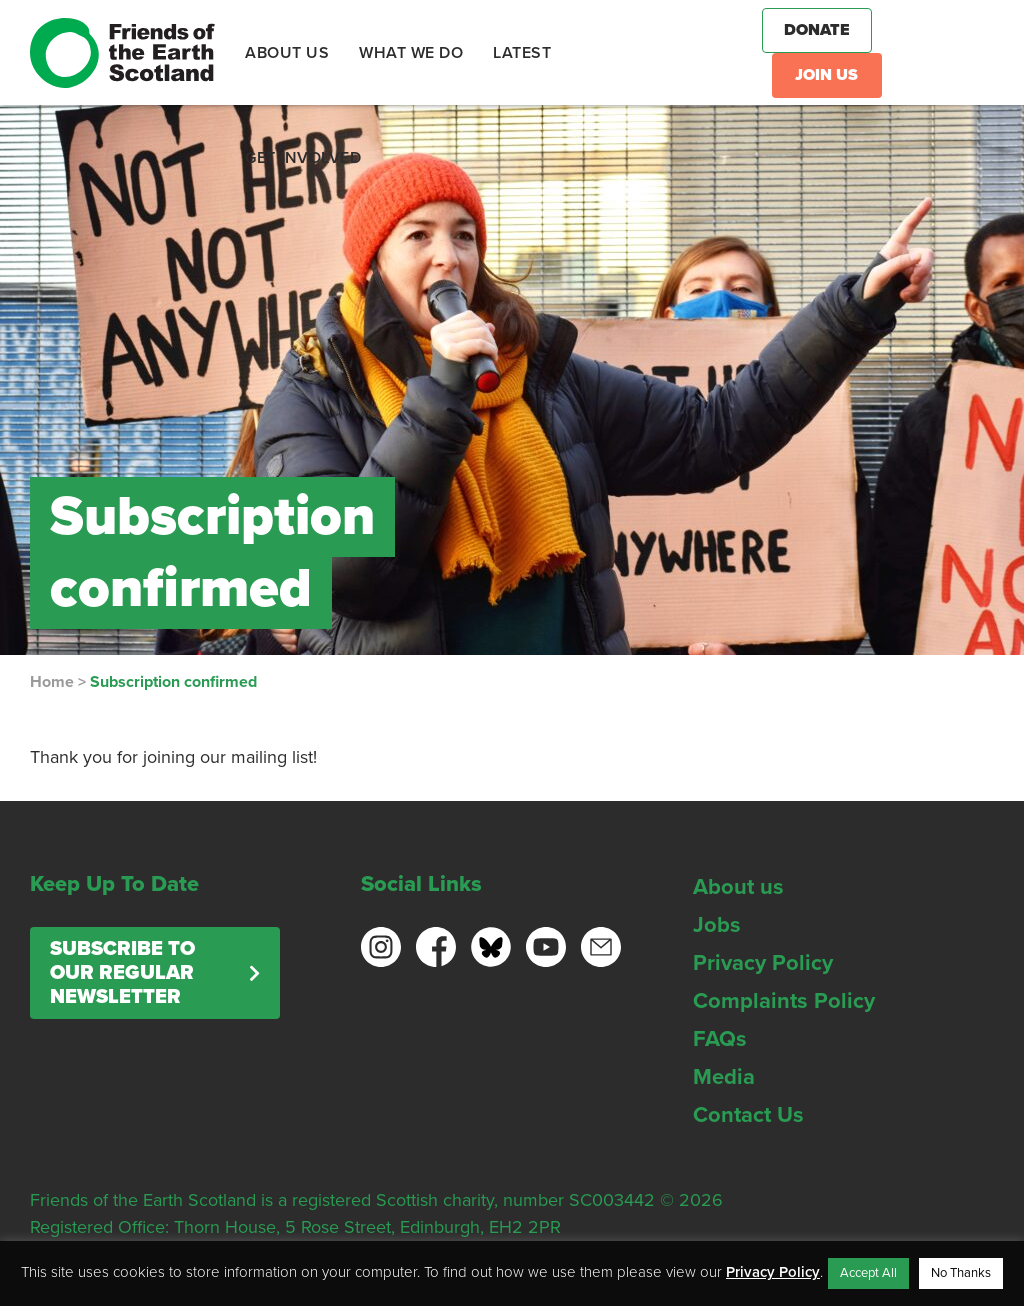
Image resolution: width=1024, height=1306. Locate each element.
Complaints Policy (784, 1001)
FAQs (720, 1039)
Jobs (717, 925)
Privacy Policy (763, 963)
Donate (817, 30)
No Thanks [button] (961, 1273)
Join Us (826, 75)
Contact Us (748, 1115)
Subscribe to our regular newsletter (122, 973)
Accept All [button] (868, 1273)
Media (724, 1077)
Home (52, 682)
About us (738, 887)
